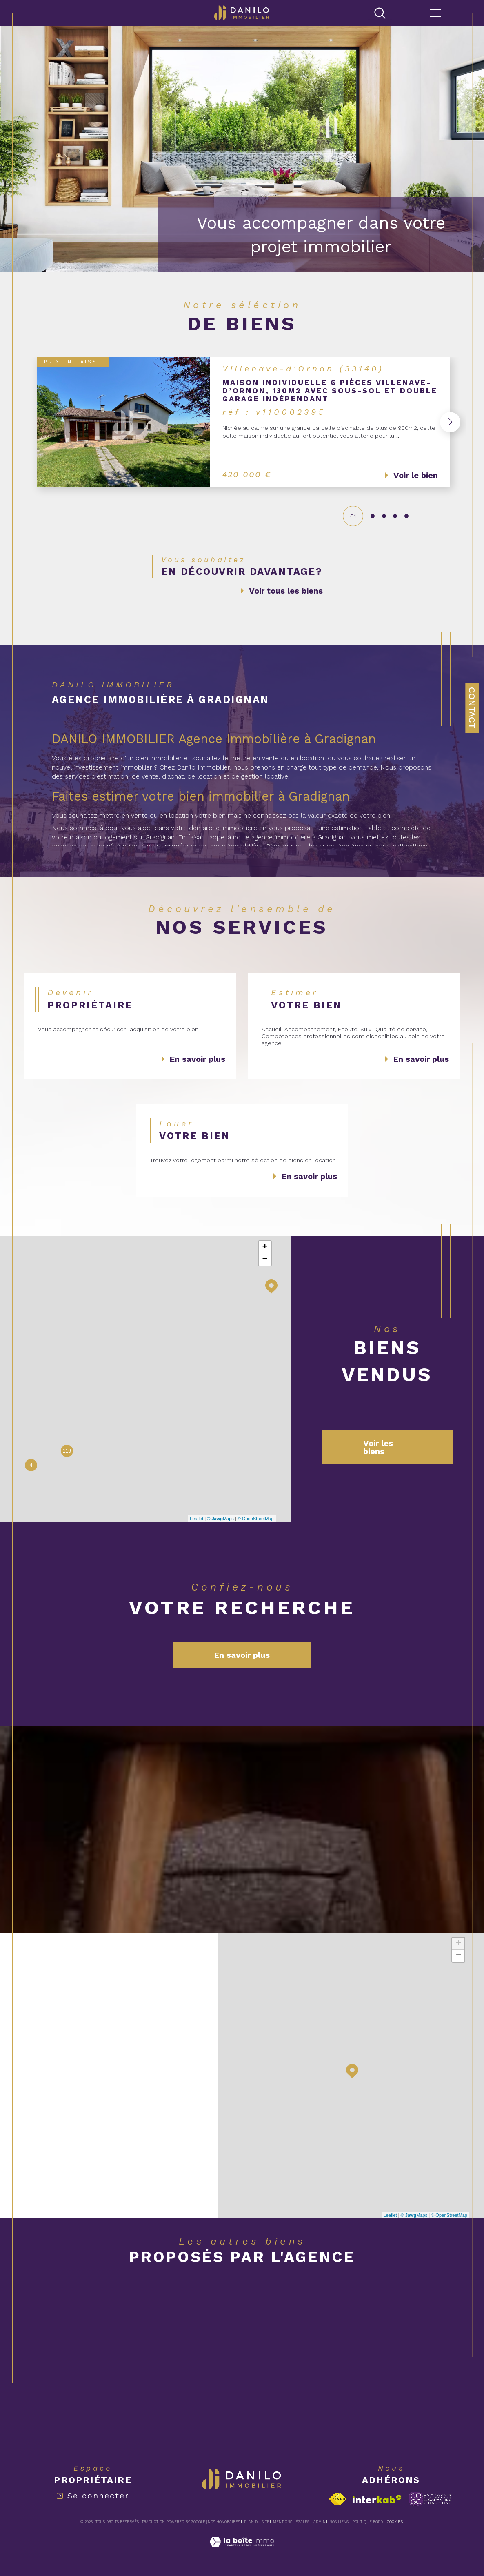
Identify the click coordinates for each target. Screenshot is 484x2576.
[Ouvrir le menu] (435, 13)
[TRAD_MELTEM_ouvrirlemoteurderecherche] (380, 13)
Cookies (395, 2522)
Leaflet (196, 1518)
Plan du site (256, 2522)
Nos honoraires (224, 2522)
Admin (319, 2522)
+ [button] (265, 1247)
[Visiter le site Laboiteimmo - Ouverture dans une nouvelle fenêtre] (242, 2551)
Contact (472, 708)
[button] (447, 422)
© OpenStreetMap (256, 1518)
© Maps (220, 1518)
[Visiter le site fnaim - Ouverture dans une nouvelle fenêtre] (337, 2499)
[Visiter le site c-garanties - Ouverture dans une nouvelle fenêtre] (430, 2499)
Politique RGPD (367, 2522)
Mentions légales (291, 2522)
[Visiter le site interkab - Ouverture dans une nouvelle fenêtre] (377, 2499)
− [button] (265, 1259)
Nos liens (339, 2522)
